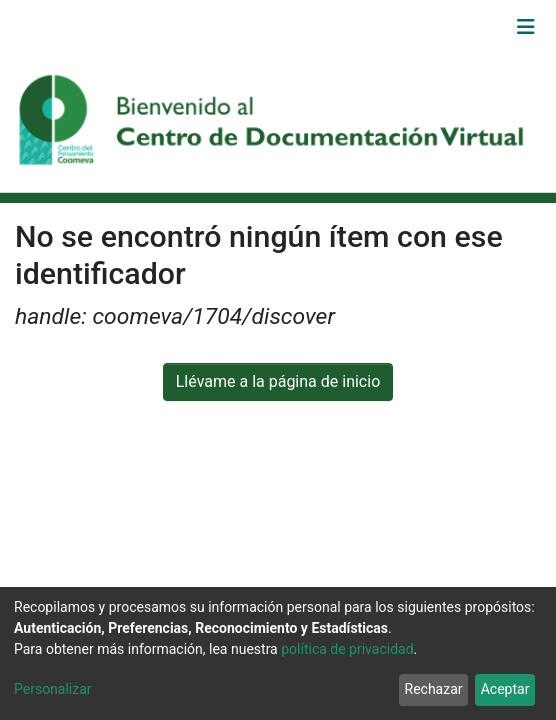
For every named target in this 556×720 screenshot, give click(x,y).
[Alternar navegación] (526, 27)
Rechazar (434, 689)
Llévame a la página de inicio (278, 381)
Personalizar (53, 689)
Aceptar (505, 689)
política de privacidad (347, 649)
